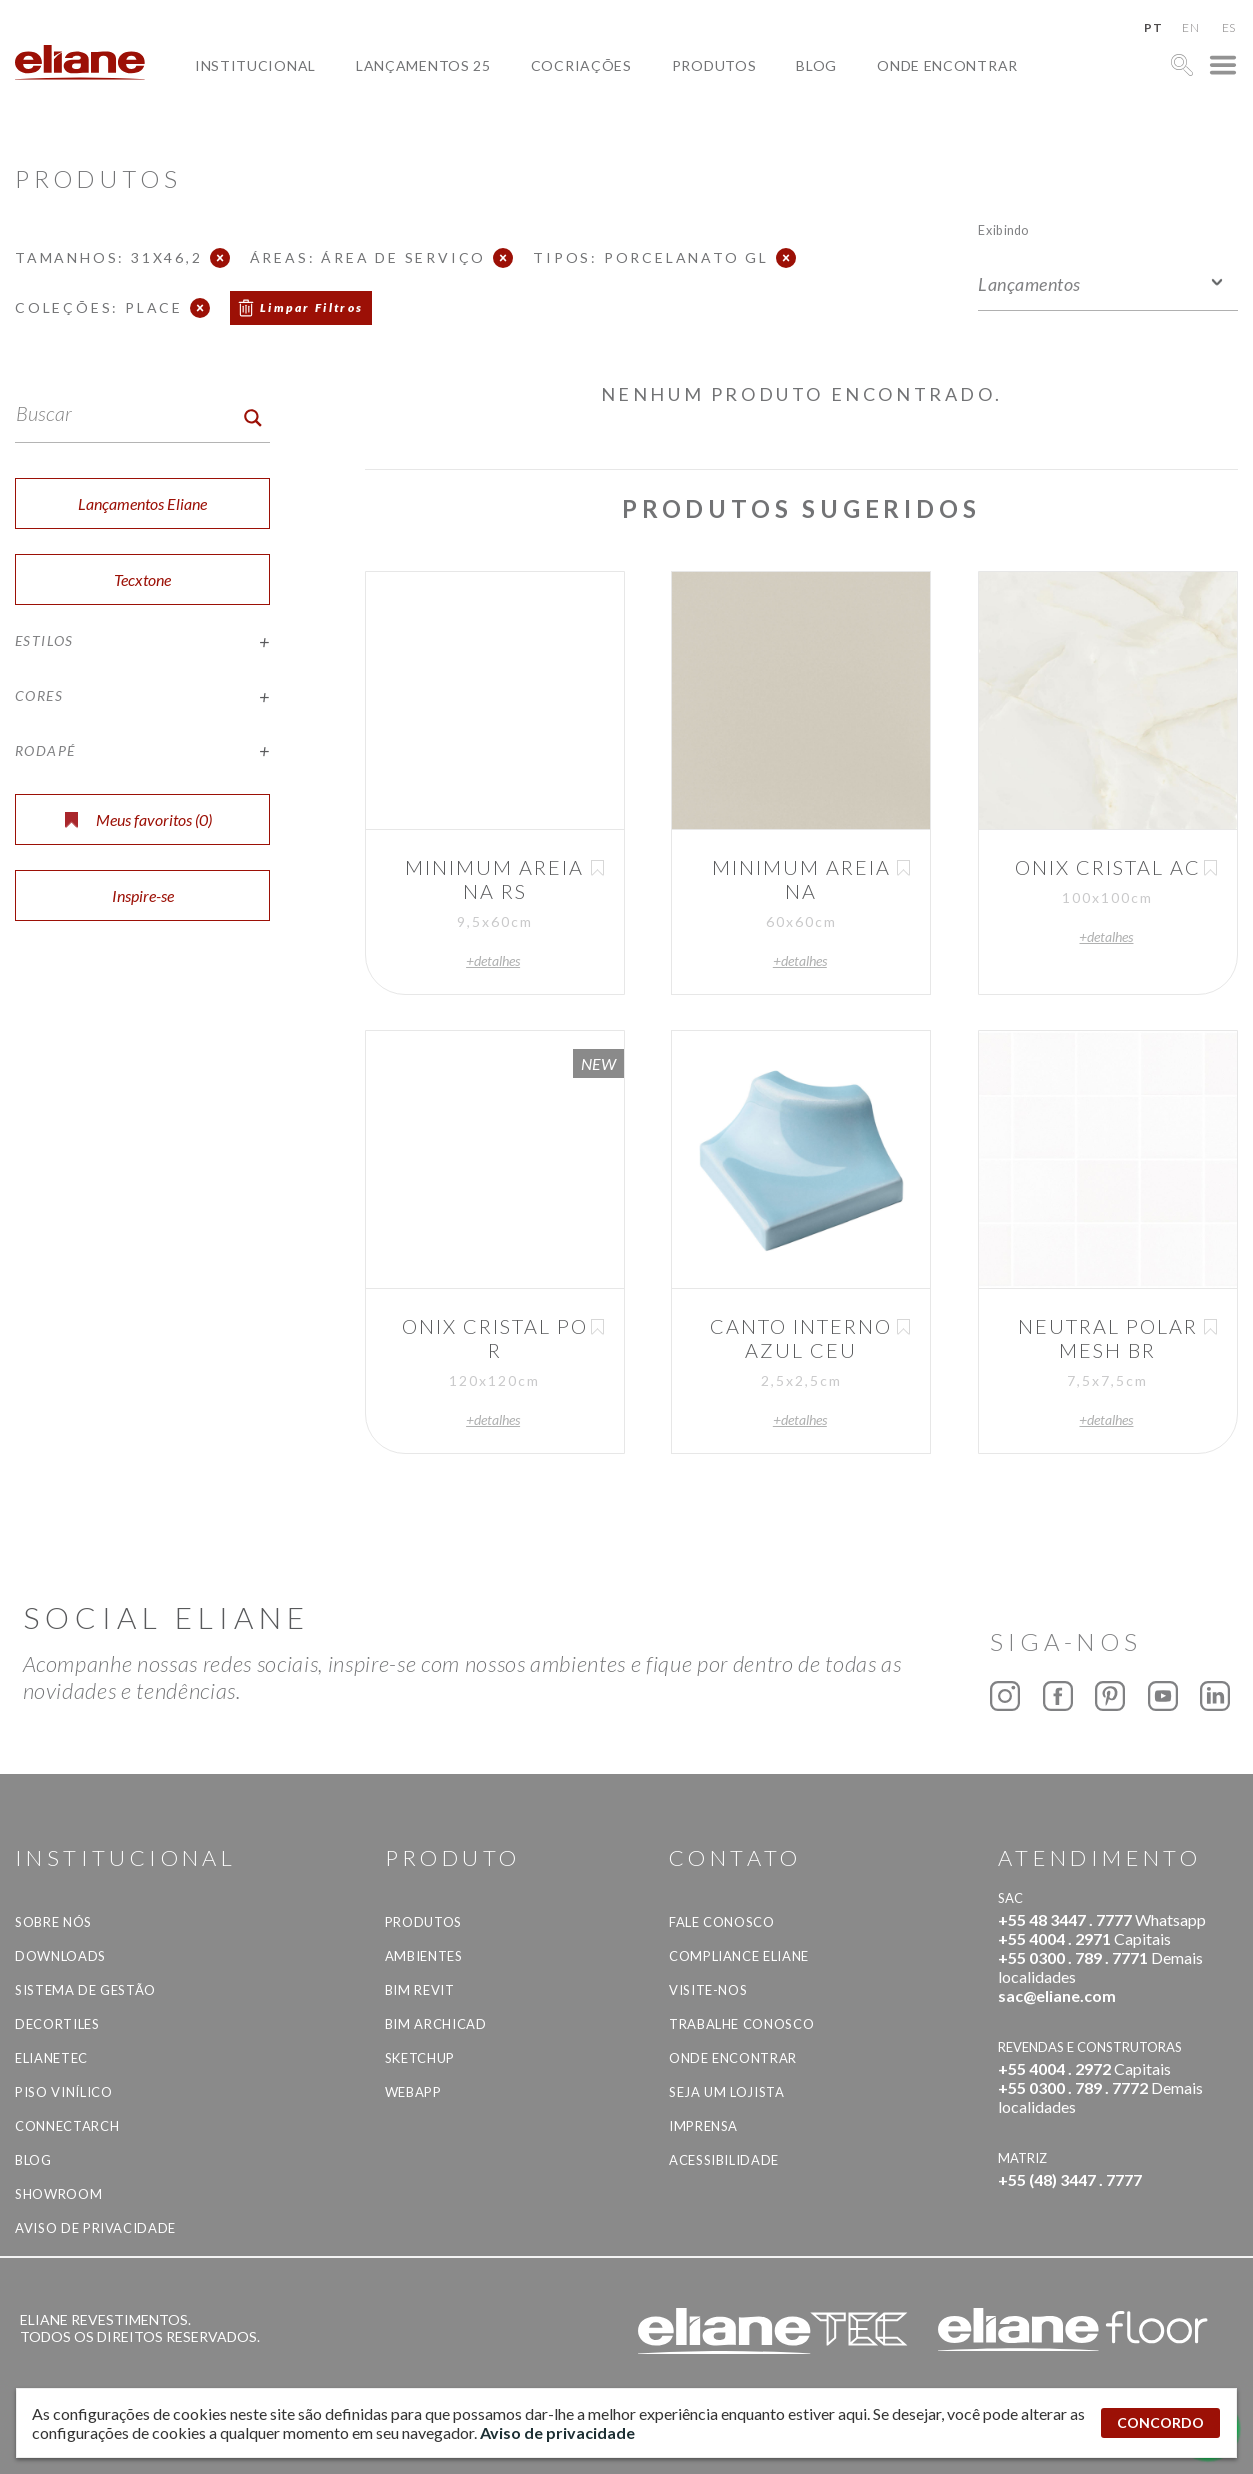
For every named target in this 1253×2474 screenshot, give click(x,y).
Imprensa (703, 2126)
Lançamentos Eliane (142, 503)
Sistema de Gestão (85, 1990)
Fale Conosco (722, 1922)
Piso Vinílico (63, 2092)
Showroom (58, 2194)
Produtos (714, 65)
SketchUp (420, 2058)
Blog (816, 65)
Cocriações (581, 65)
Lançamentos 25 (423, 65)
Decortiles (57, 2024)
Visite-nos (708, 1990)
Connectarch (67, 2126)
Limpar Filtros (312, 307)
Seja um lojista (727, 2092)
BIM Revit (420, 1990)
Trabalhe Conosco (741, 2024)
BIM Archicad (436, 2024)
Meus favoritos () (138, 819)
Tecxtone (142, 579)
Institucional (255, 65)
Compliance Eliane (739, 1956)
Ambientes (424, 1956)
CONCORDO (1160, 2422)
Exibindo (1003, 229)
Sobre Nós (53, 1922)
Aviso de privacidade (95, 2228)
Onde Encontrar (947, 65)
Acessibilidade (724, 2160)
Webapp (413, 2092)
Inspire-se (143, 895)
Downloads (60, 1956)
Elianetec (51, 2058)
